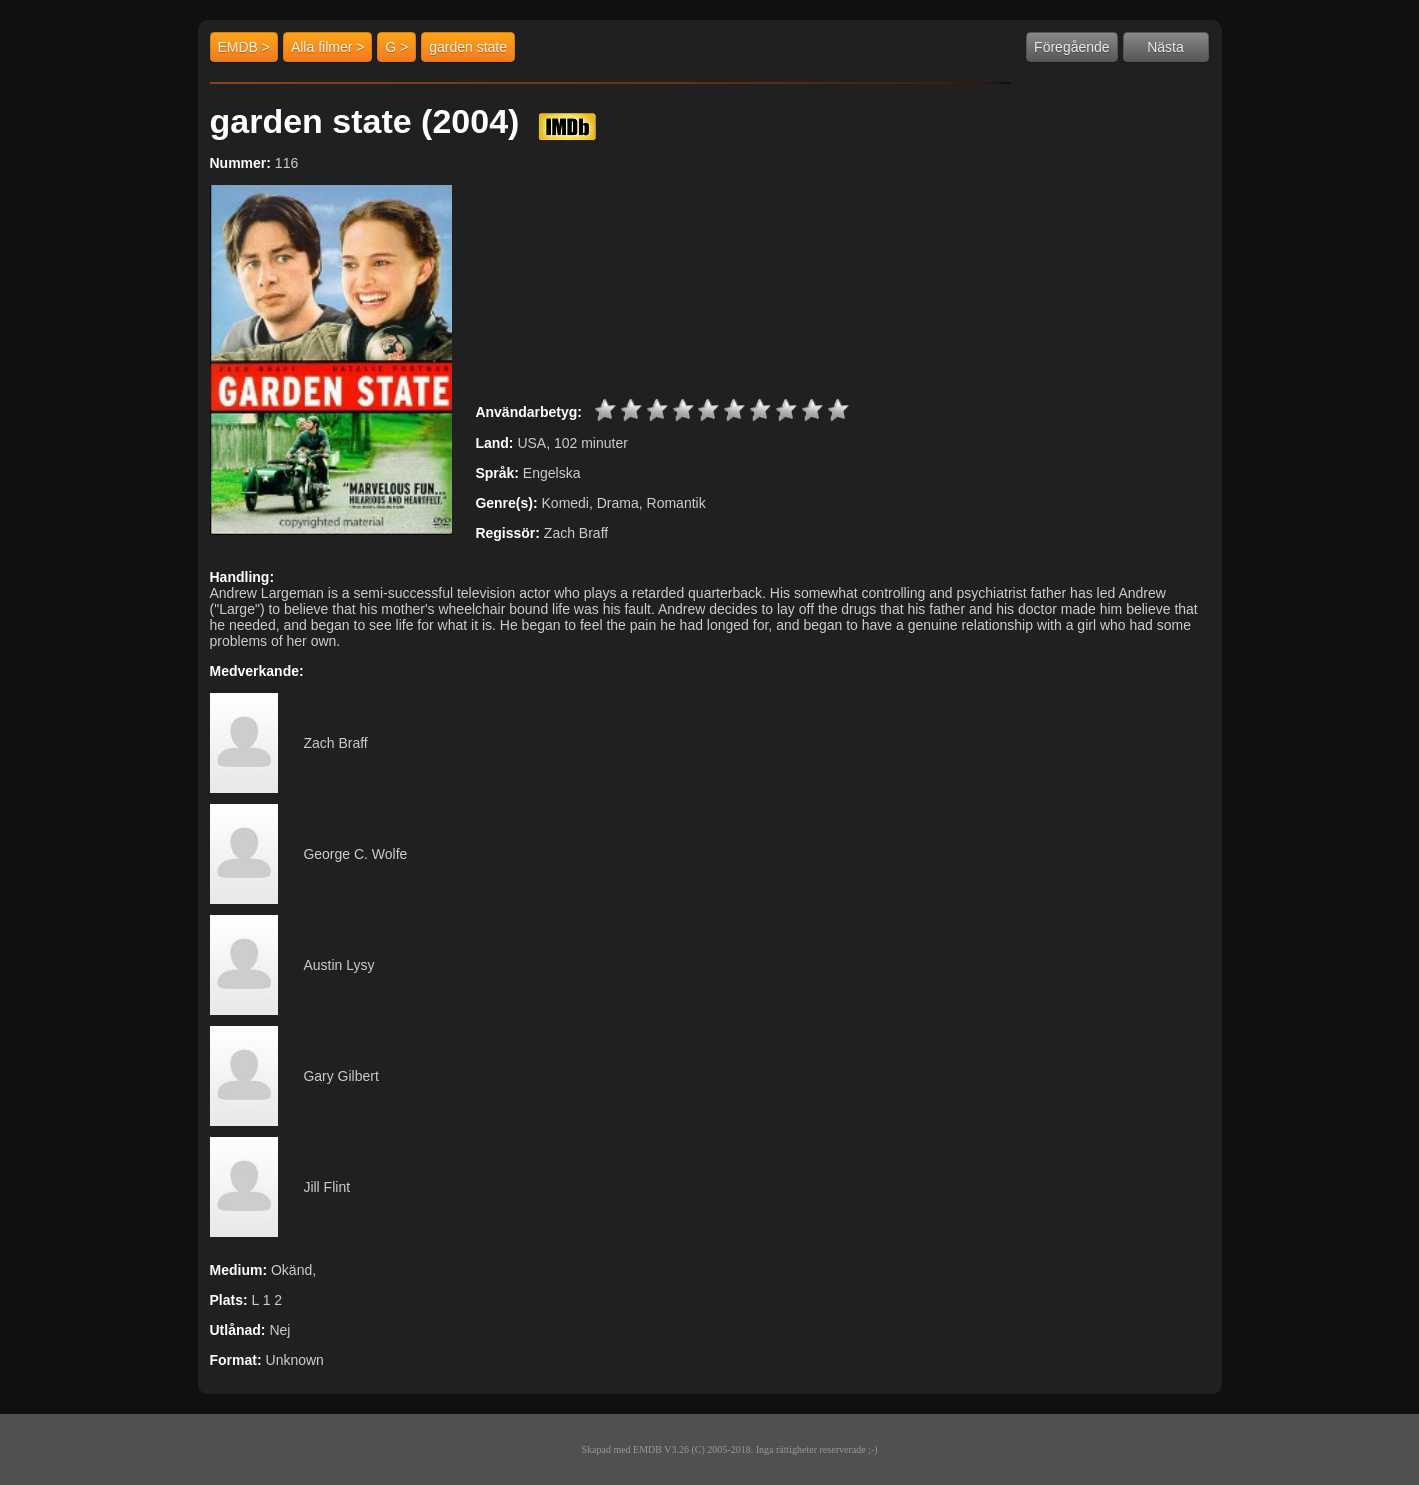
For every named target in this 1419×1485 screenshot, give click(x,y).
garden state (468, 47)
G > (396, 47)
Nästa (1165, 47)
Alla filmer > (328, 47)
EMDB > (244, 47)
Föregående (1072, 47)
